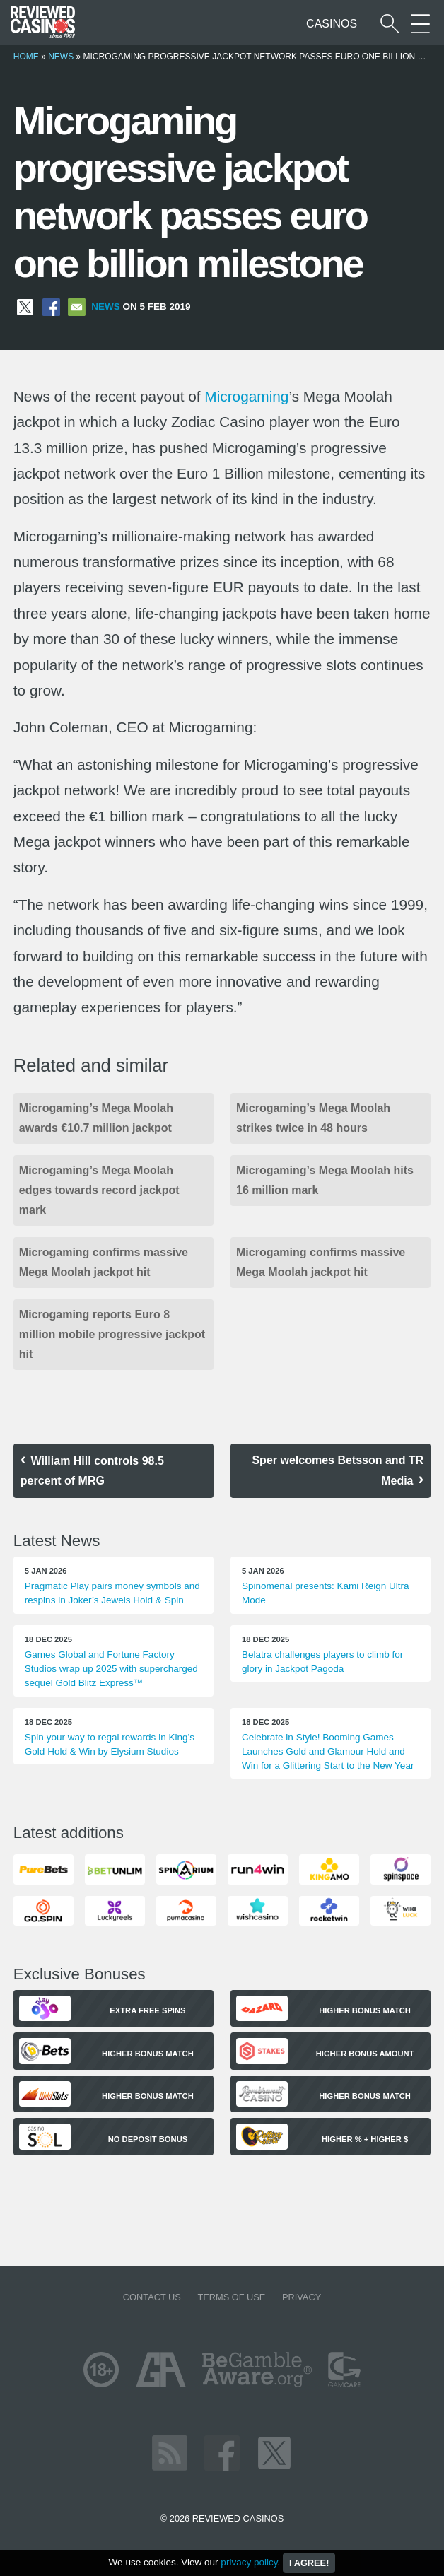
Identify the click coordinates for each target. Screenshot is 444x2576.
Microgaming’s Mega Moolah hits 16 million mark (325, 1180)
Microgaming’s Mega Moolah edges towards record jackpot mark (99, 1190)
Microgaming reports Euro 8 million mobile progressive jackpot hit (112, 1334)
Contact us (152, 2297)
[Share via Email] (77, 306)
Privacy (301, 2297)
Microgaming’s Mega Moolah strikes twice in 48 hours (313, 1118)
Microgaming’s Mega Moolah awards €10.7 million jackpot (96, 1118)
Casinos (331, 24)
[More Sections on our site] (420, 24)
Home (26, 57)
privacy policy (249, 2562)
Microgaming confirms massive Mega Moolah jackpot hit (103, 1262)
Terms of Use (231, 2297)
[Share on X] (25, 306)
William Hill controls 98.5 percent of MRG (92, 1471)
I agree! (309, 2563)
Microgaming (246, 396)
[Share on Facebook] (51, 306)
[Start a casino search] (390, 24)
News (61, 57)
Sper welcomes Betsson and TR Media (337, 1470)
